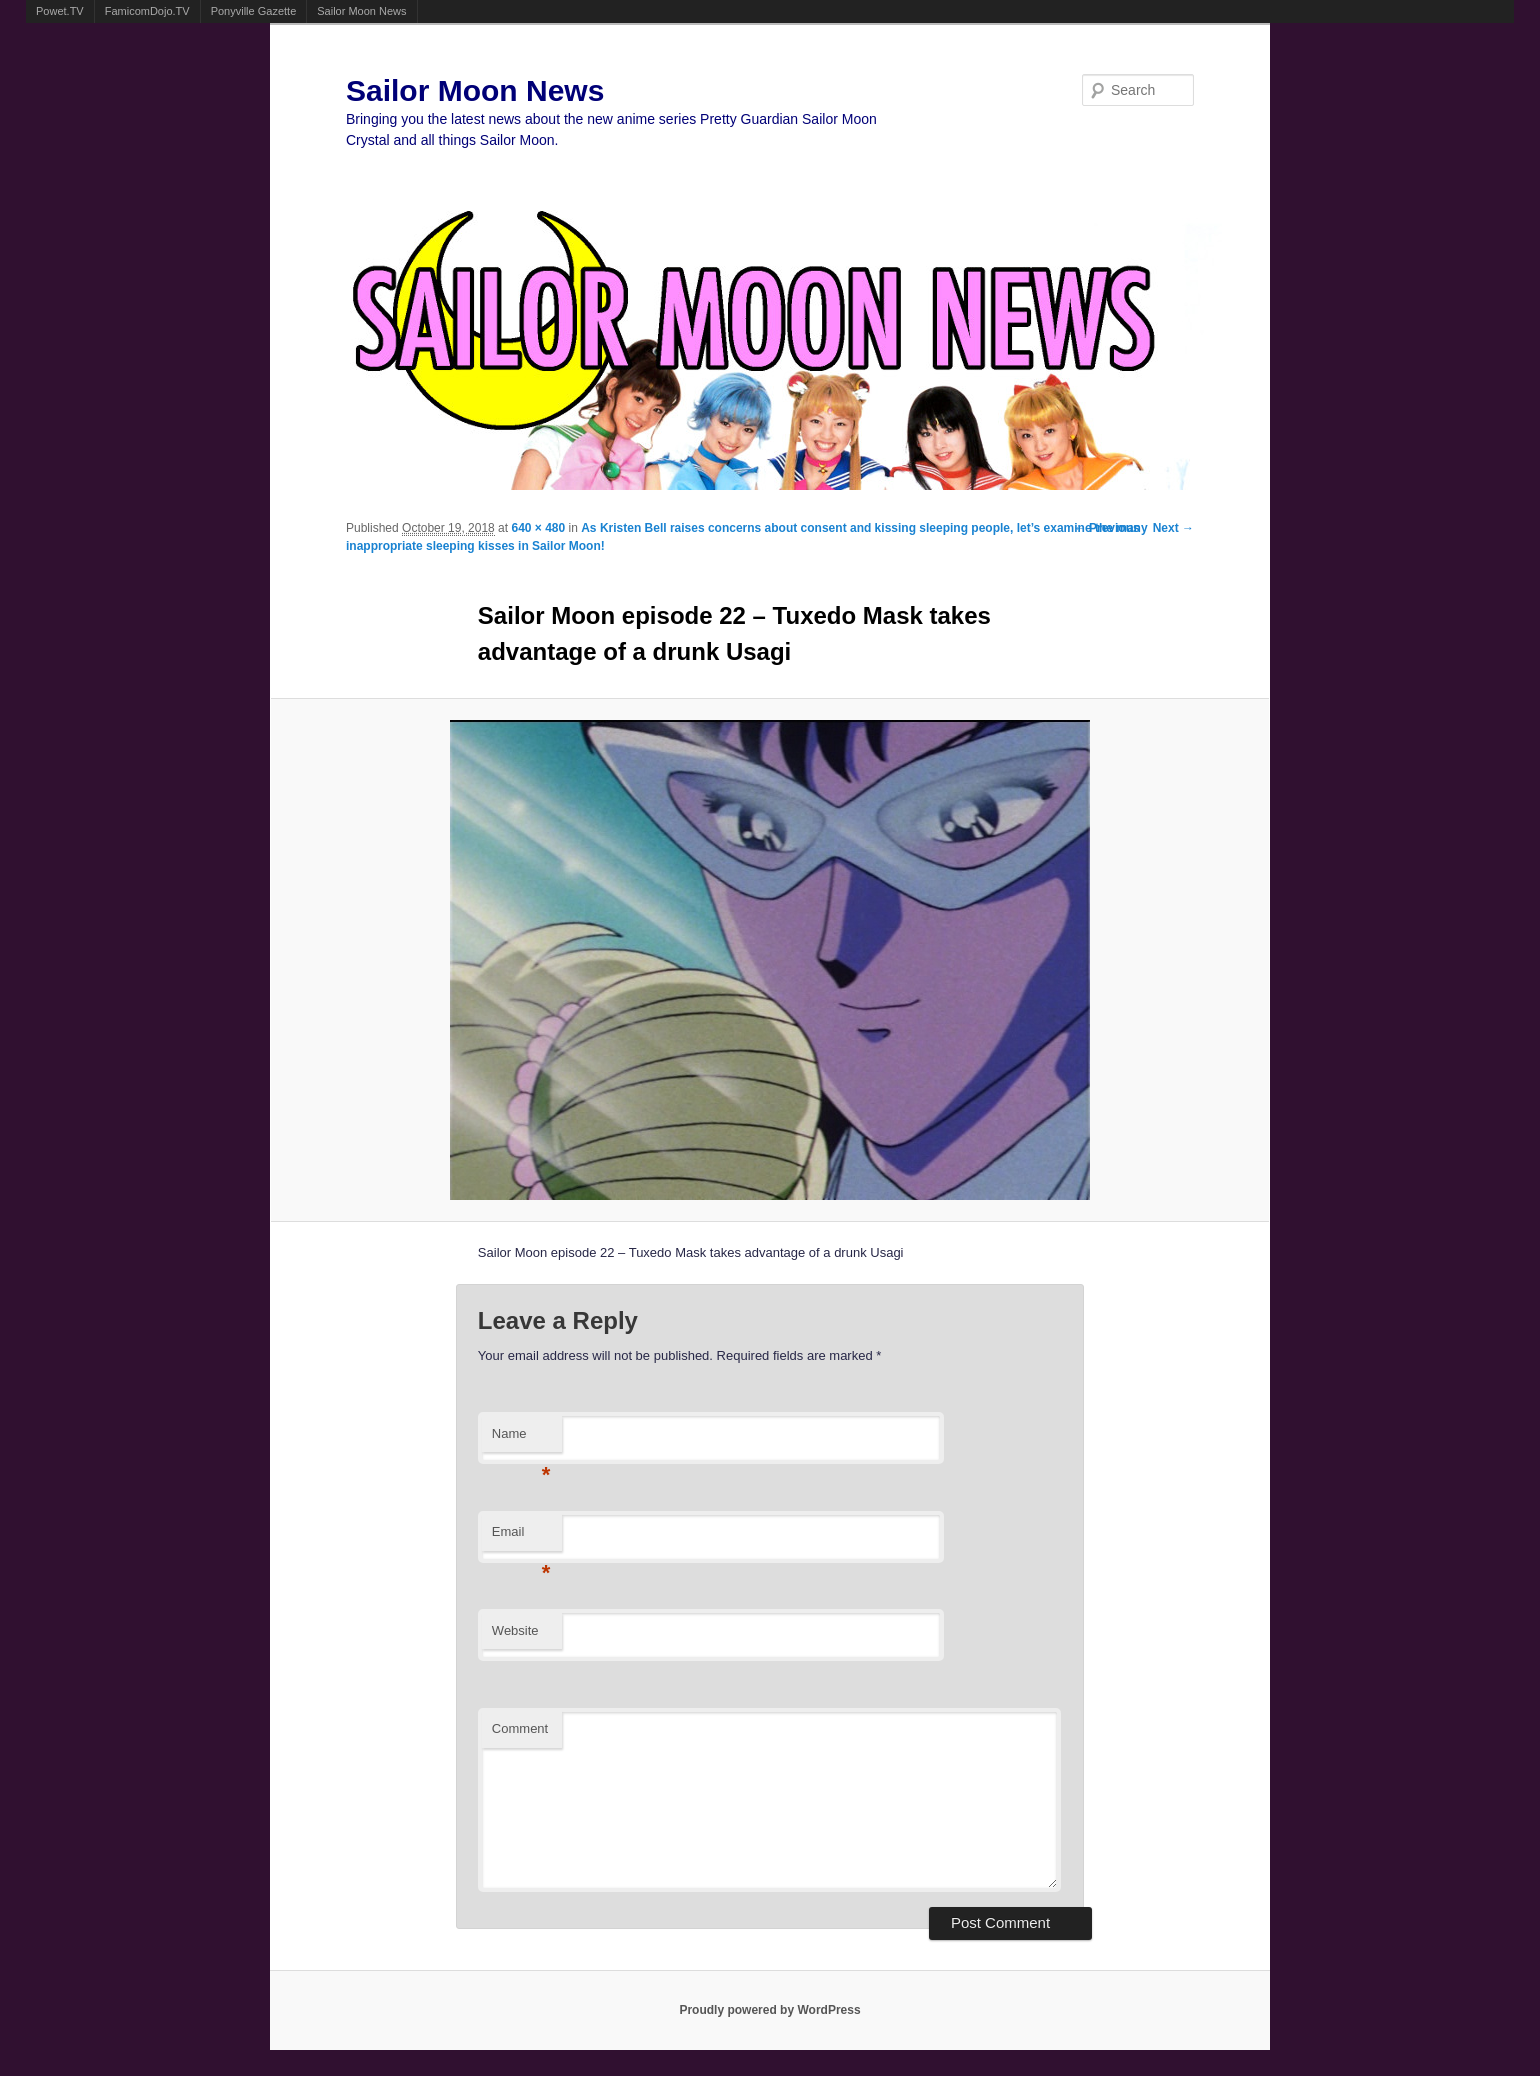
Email (521, 1537)
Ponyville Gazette (254, 11)
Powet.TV (60, 11)
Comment (520, 1728)
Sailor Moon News (361, 11)
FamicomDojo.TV (147, 11)
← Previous (1107, 528)
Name (521, 1439)
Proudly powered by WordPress (769, 2010)
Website (515, 1630)
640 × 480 (538, 528)
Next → (1173, 528)
